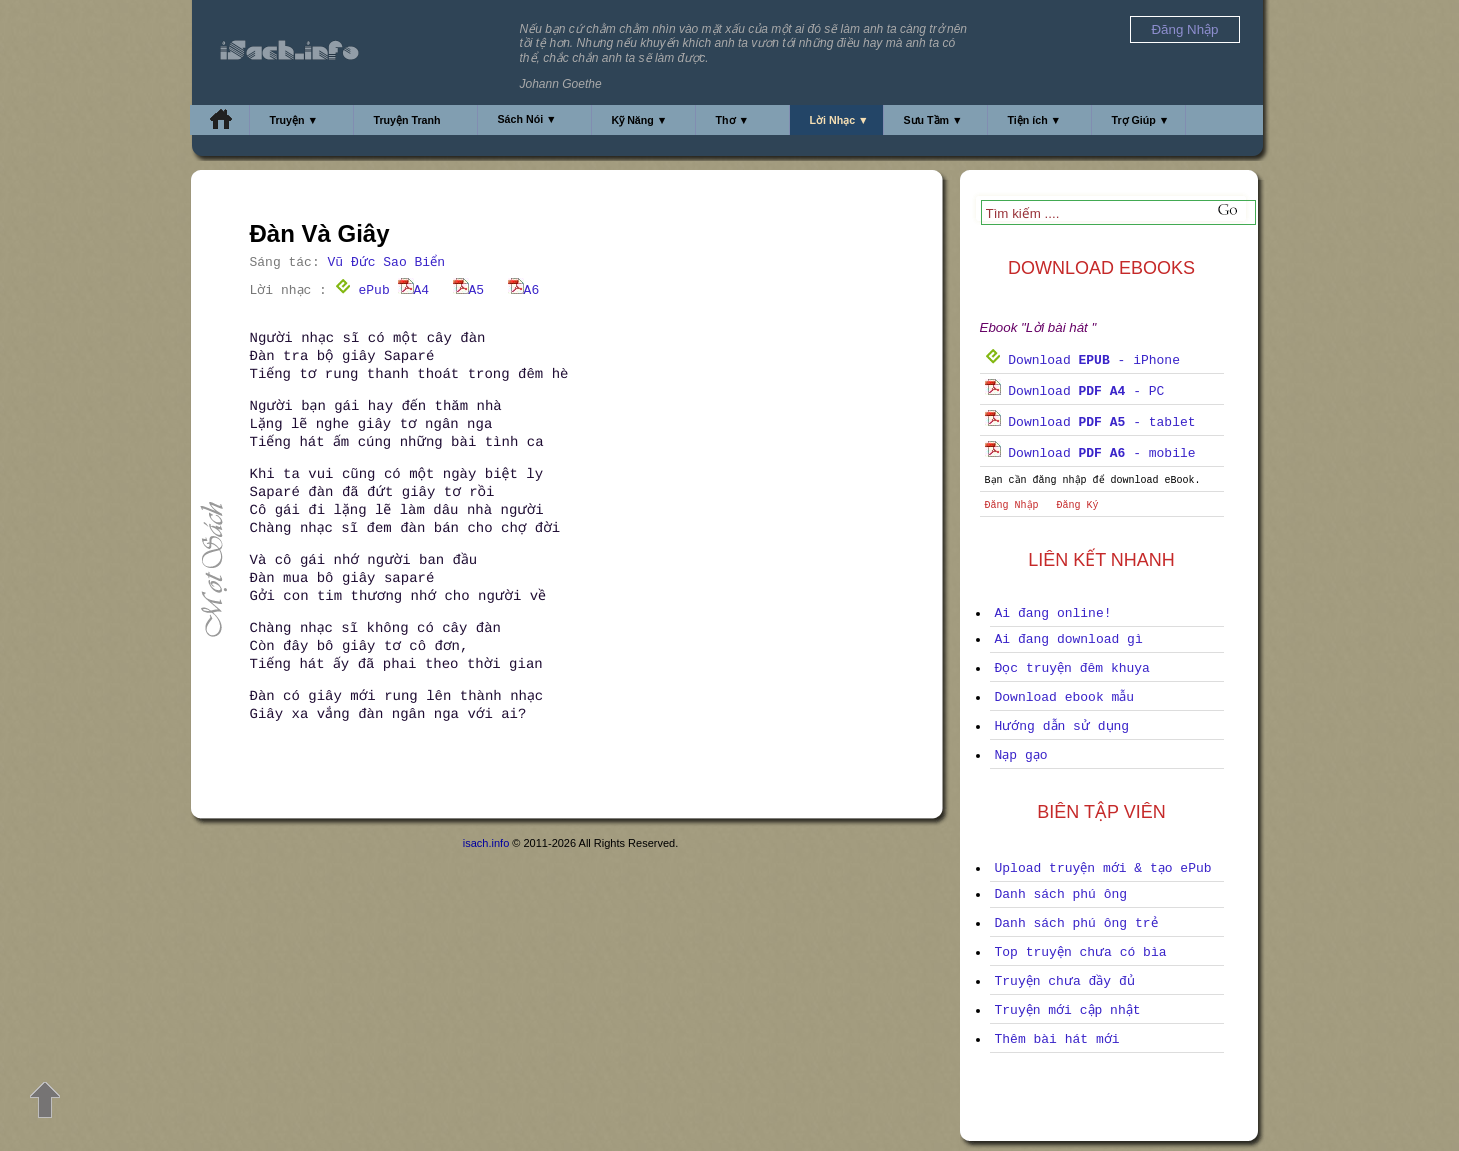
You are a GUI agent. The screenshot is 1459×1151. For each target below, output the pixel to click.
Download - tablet (1090, 422)
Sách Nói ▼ (527, 119)
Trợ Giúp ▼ (1141, 120)
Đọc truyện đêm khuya (1072, 668)
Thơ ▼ (733, 120)
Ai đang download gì (1069, 639)
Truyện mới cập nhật (1068, 1010)
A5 (469, 290)
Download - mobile (1090, 453)
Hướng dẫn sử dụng (1062, 726)
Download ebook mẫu (1065, 697)
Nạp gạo (1021, 755)
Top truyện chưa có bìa (1081, 952)
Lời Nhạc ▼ (839, 120)
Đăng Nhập (1012, 505)
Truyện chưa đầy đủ (1065, 981)
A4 (414, 290)
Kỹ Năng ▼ (640, 120)
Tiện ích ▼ (1035, 120)
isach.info (486, 843)
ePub (362, 290)
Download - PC (1075, 391)
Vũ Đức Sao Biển (386, 262)
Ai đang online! (1053, 613)
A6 (524, 290)
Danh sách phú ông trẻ (1076, 923)
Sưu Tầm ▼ (933, 120)
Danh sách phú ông (1061, 894)
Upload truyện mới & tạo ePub (1103, 868)
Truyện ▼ (294, 120)
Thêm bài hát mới (1057, 1039)
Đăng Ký (1078, 505)
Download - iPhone (1082, 360)
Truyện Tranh (407, 120)
